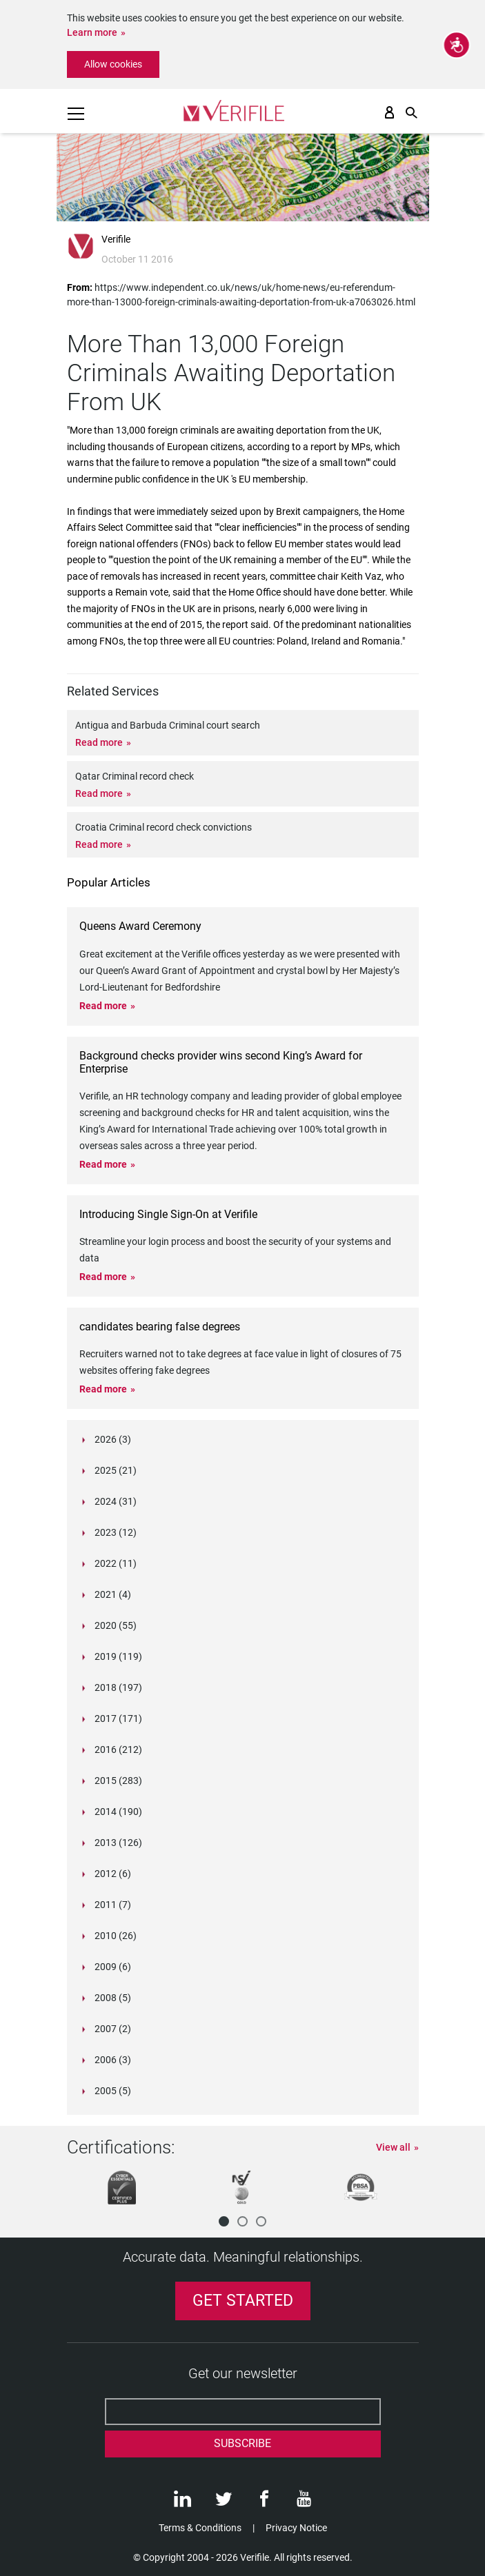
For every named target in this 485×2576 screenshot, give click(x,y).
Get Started (242, 2300)
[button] (224, 2221)
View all (393, 2147)
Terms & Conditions (200, 2527)
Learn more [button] (92, 32)
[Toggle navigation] (76, 113)
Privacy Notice (296, 2527)
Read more (99, 742)
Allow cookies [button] (113, 64)
